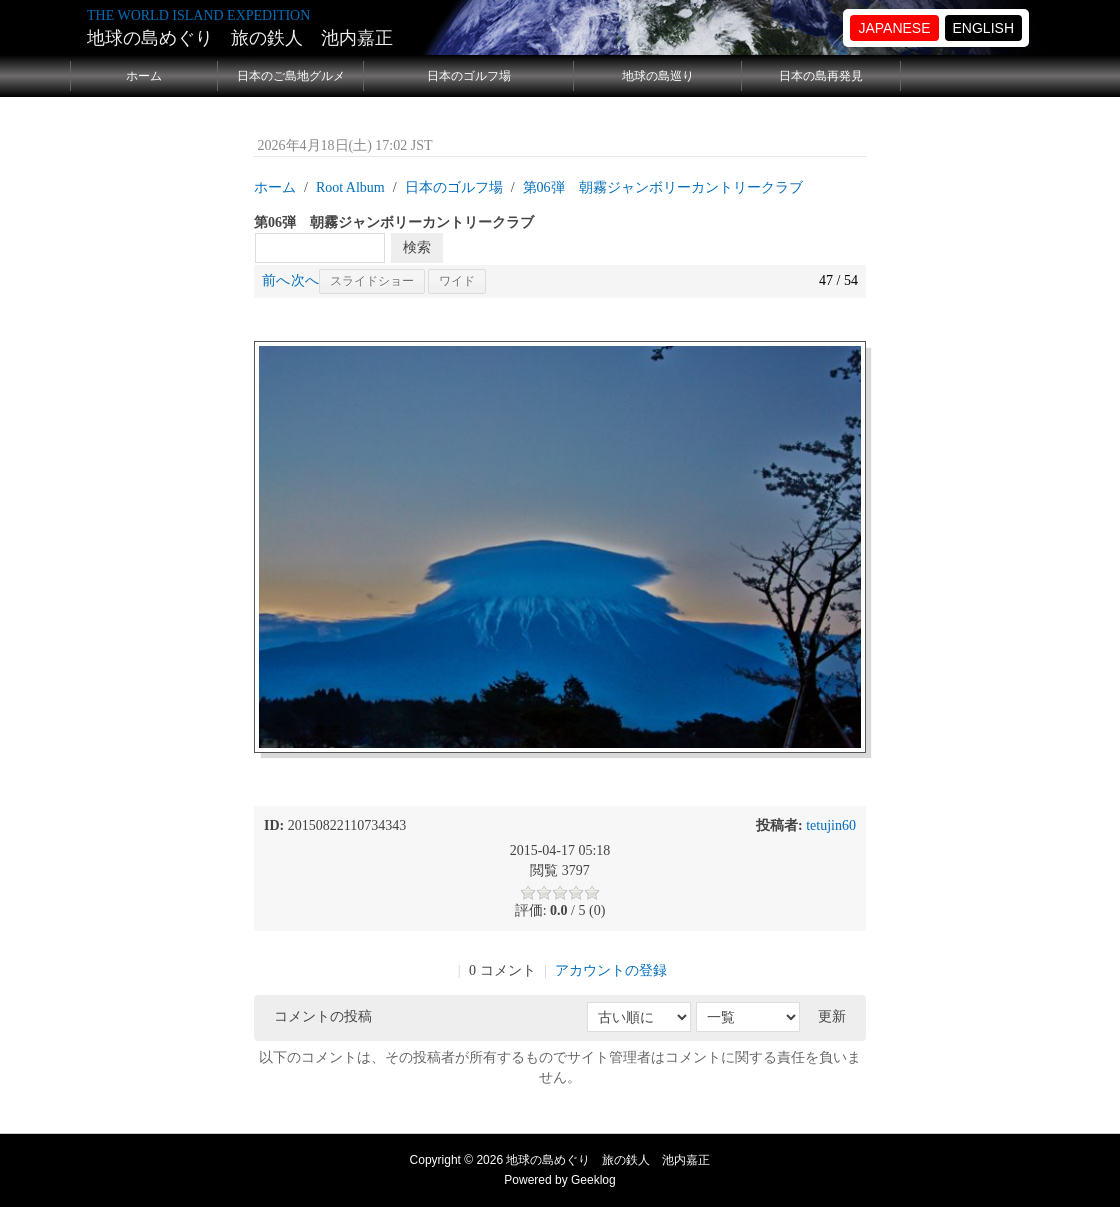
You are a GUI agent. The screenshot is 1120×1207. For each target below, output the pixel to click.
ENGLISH (983, 28)
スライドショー (372, 281)
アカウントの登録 (611, 970)
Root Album (350, 187)
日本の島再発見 (821, 76)
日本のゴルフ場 (469, 76)
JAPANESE (894, 28)
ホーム (144, 76)
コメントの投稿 (323, 1016)
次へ (305, 280)
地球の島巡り (658, 76)
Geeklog (593, 1180)
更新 (832, 1016)
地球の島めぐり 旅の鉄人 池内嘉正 (240, 38)
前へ (276, 280)
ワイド (457, 281)
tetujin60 (831, 825)
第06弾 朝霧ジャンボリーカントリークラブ (663, 187)
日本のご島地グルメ (291, 76)
